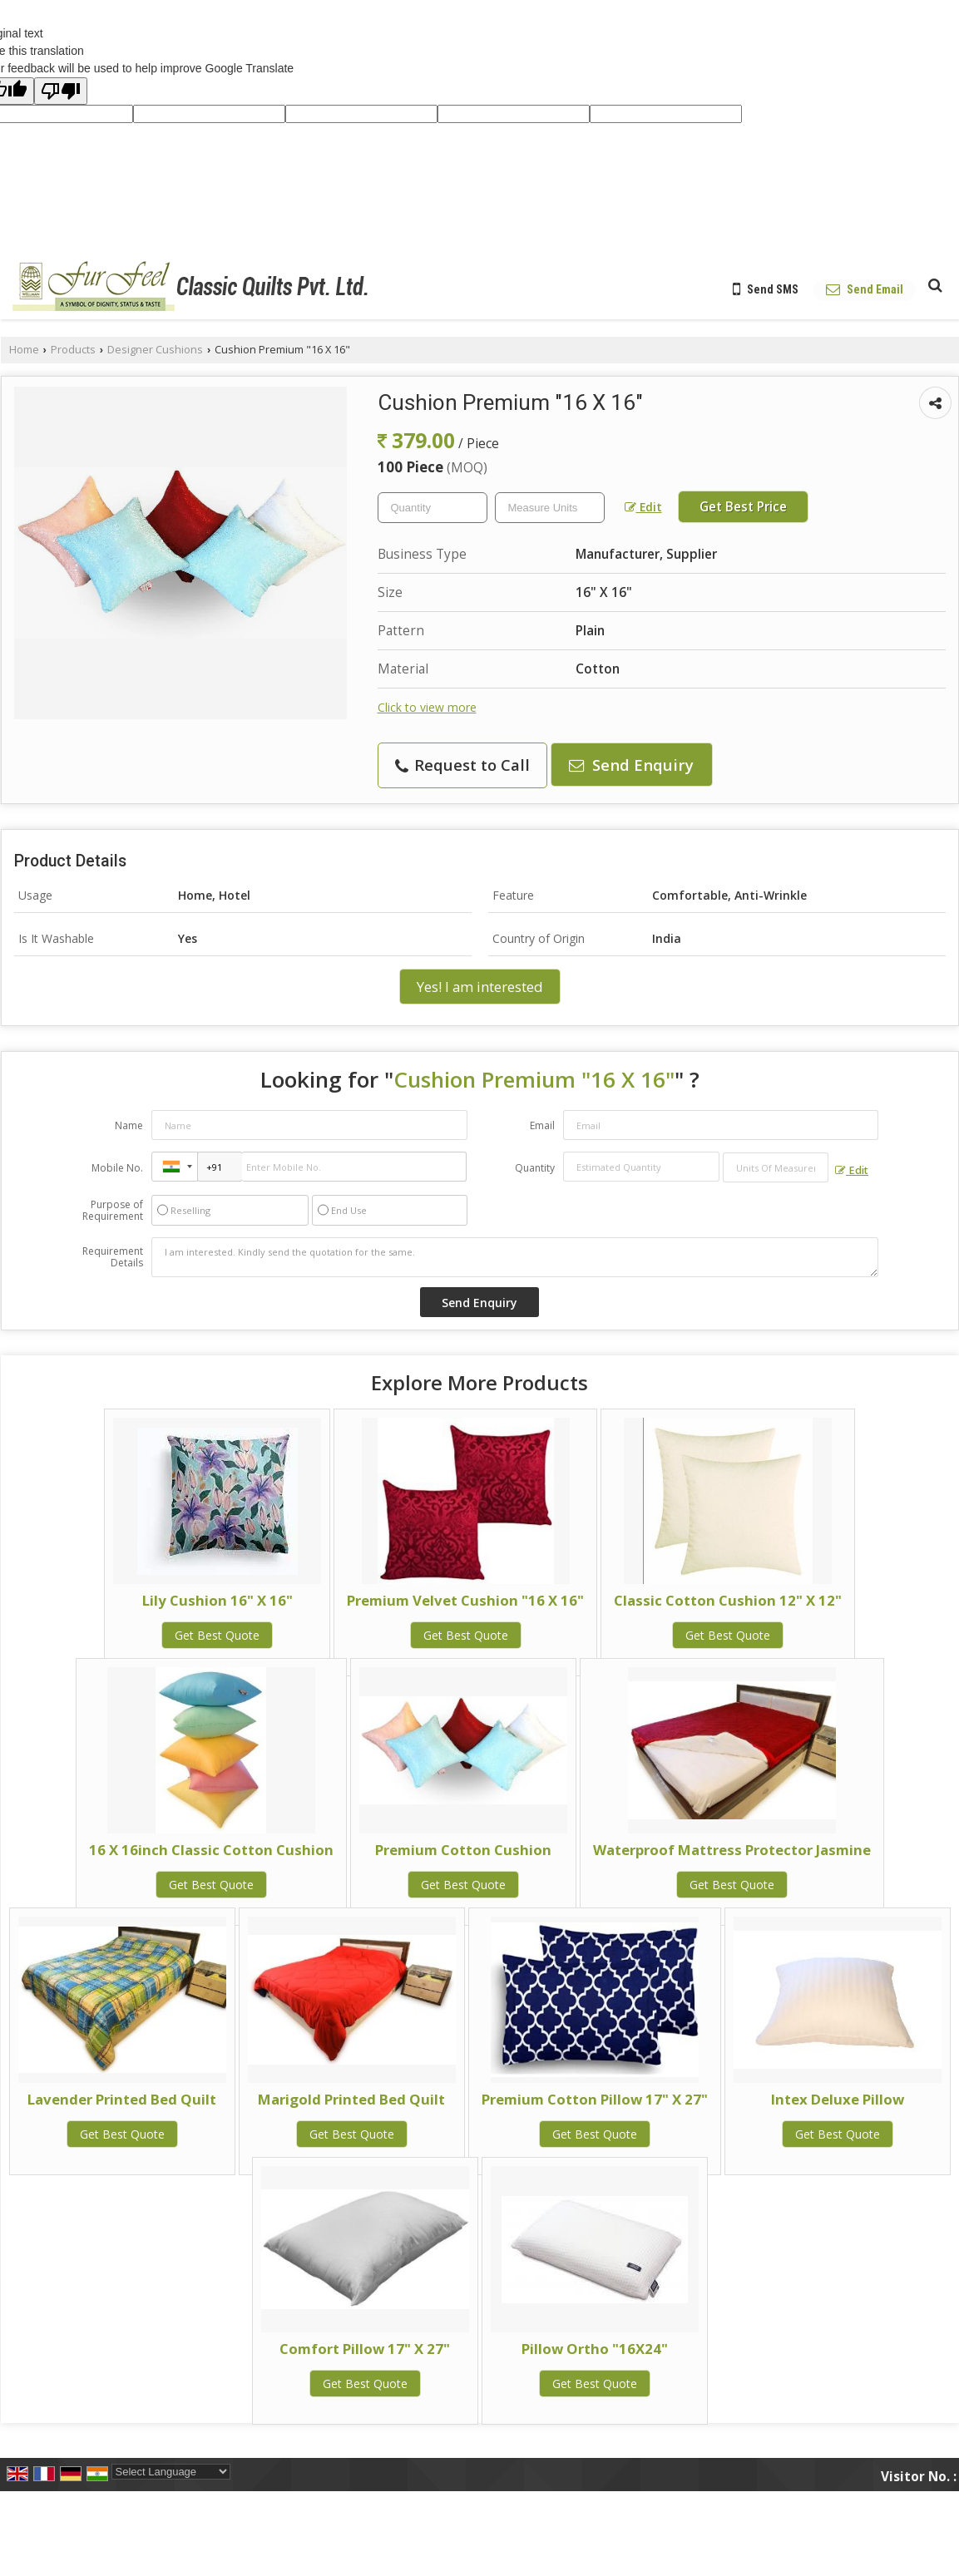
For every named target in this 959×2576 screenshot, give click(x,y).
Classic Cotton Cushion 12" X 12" (728, 1600)
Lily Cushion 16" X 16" (217, 1600)
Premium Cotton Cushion (463, 1849)
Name (129, 1125)
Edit (643, 507)
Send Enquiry (631, 764)
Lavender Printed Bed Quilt (121, 2099)
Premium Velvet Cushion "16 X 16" (465, 1600)
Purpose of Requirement (112, 1210)
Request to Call (462, 764)
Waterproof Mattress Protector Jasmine (732, 1849)
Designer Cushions (155, 350)
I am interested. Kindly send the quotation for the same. (514, 1257)
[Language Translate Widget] (170, 2472)
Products (73, 350)
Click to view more (427, 707)
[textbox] (550, 507)
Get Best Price (743, 507)
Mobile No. (117, 1168)
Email (542, 1125)
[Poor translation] (60, 91)
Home (24, 350)
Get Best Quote (217, 1635)
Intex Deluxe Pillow (837, 2099)
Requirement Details (112, 1257)
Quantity (535, 1168)
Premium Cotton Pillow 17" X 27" (595, 2099)
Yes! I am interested (480, 986)
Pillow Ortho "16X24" (595, 2348)
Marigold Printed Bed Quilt (351, 2099)
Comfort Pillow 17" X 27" (364, 2348)
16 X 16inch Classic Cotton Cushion (211, 1849)
